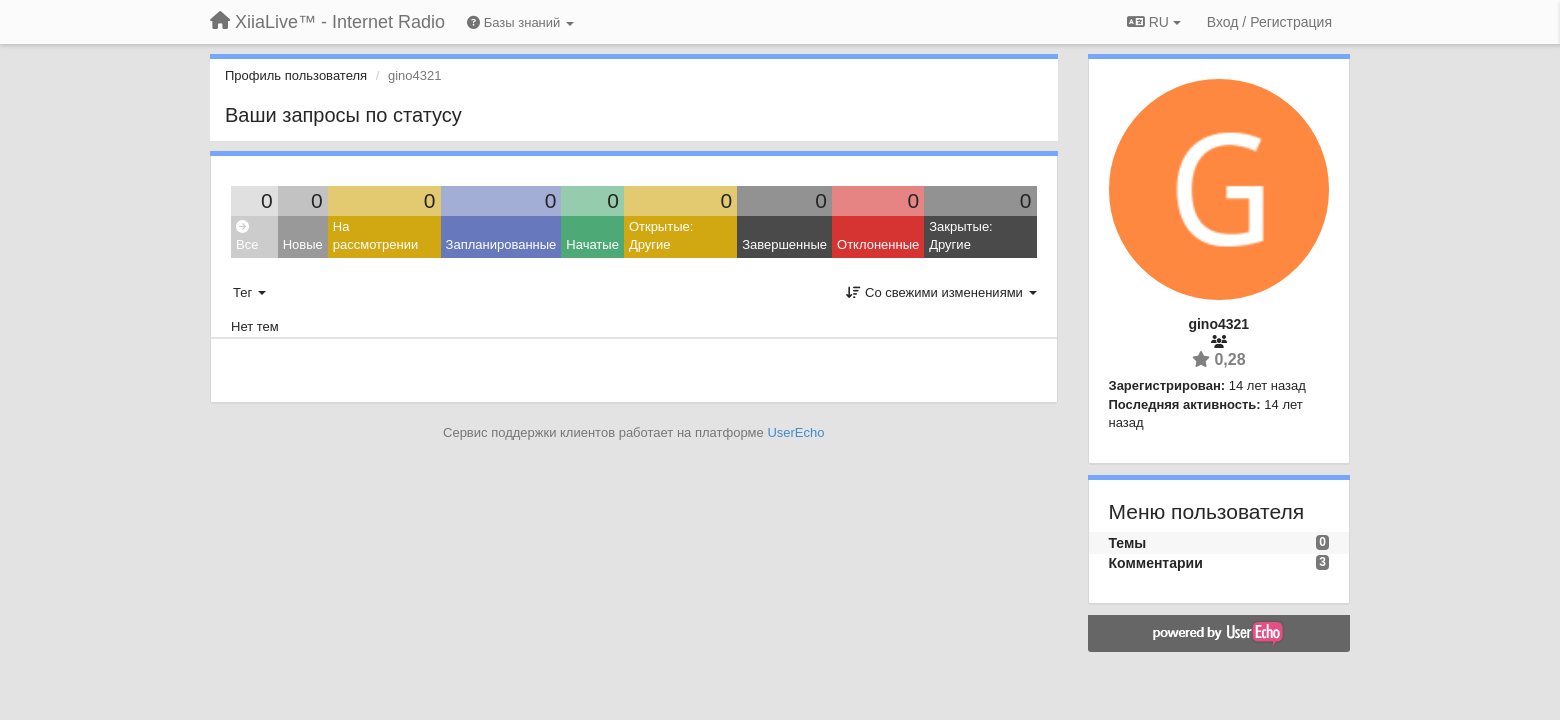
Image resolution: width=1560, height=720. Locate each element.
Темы (1128, 543)
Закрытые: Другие (960, 236)
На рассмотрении (375, 236)
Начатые (592, 244)
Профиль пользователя (296, 75)
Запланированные (501, 244)
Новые (303, 244)
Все (247, 236)
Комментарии (1156, 563)
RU (1154, 22)
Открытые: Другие (661, 236)
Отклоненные (878, 244)
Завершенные (784, 244)
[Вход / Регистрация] (1269, 22)
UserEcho (795, 432)
